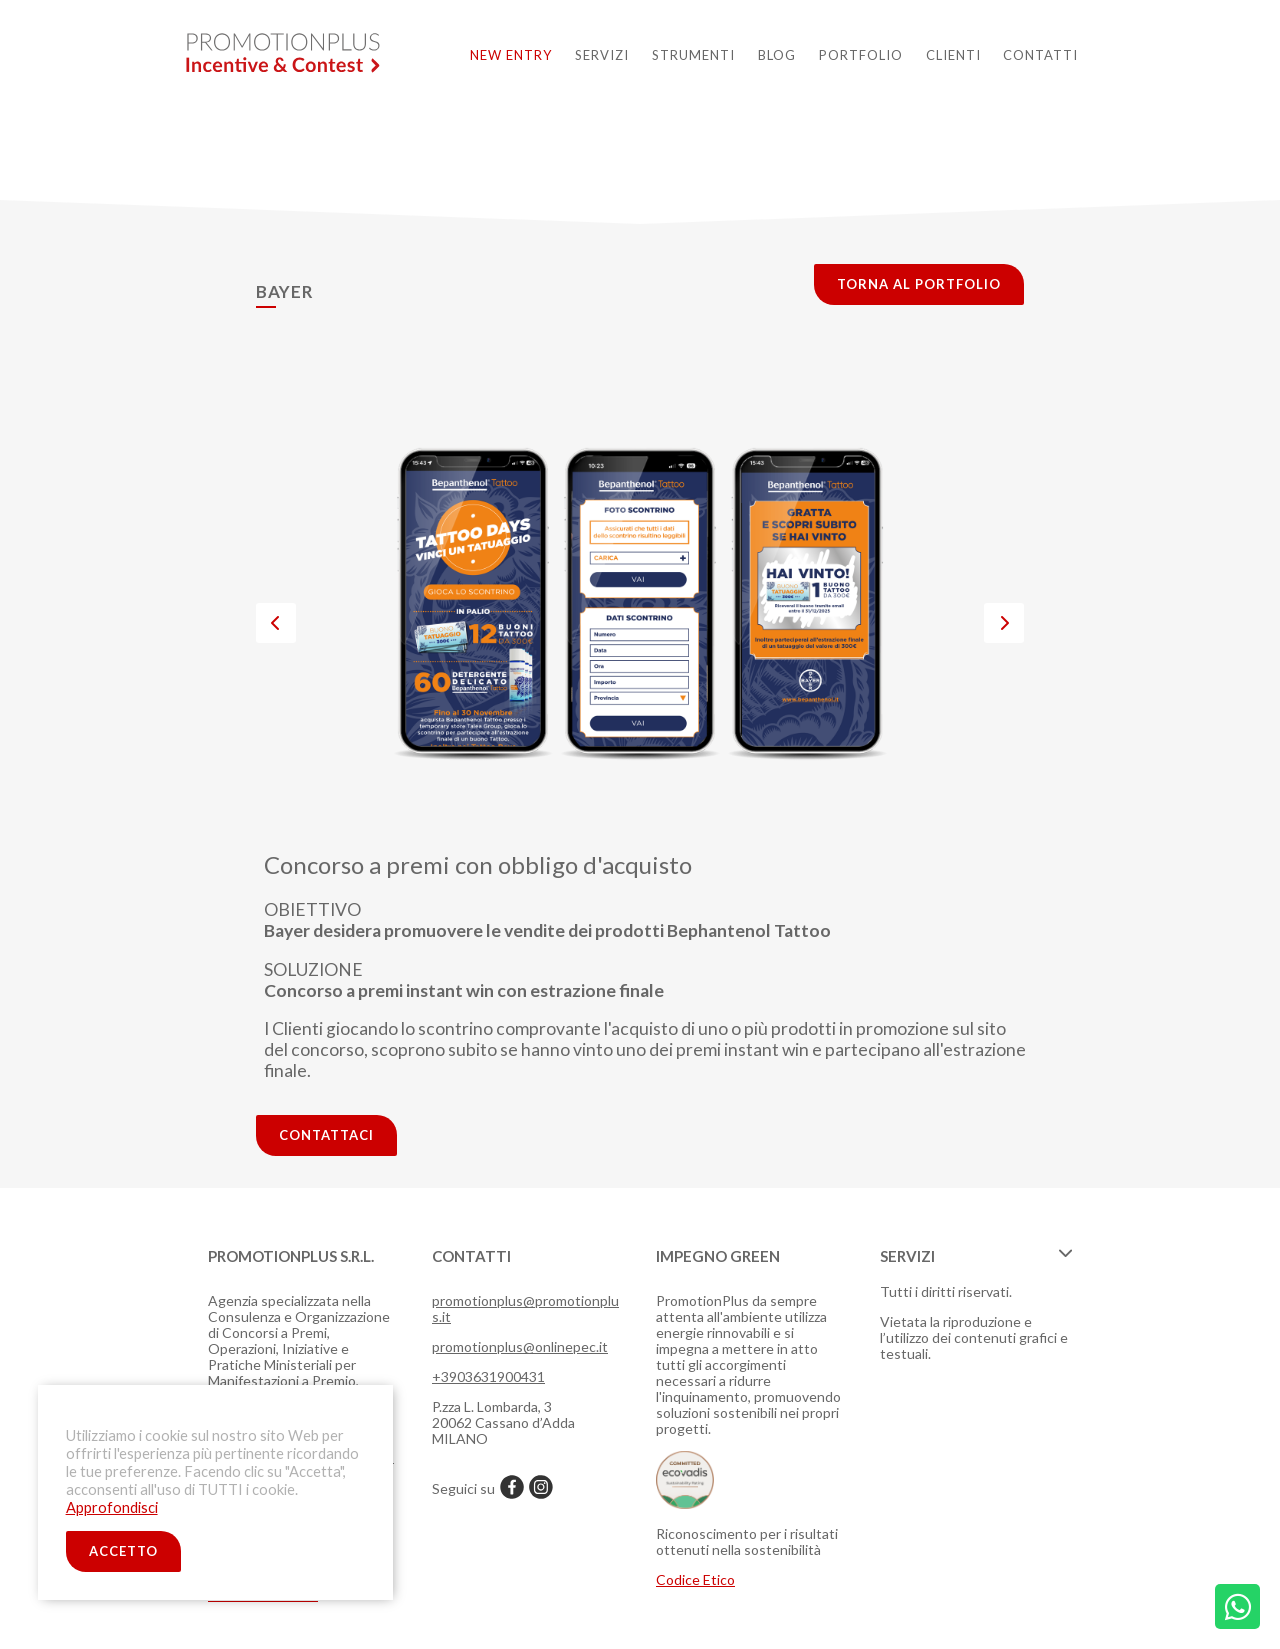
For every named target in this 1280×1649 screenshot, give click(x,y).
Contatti (1040, 55)
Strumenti (693, 55)
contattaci (326, 1135)
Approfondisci (112, 1507)
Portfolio (861, 55)
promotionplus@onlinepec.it (520, 1346)
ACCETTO (123, 1551)
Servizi (602, 55)
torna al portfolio (919, 284)
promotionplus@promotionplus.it (525, 1308)
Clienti (953, 55)
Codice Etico (695, 1579)
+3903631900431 (488, 1376)
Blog (777, 55)
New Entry (511, 55)
